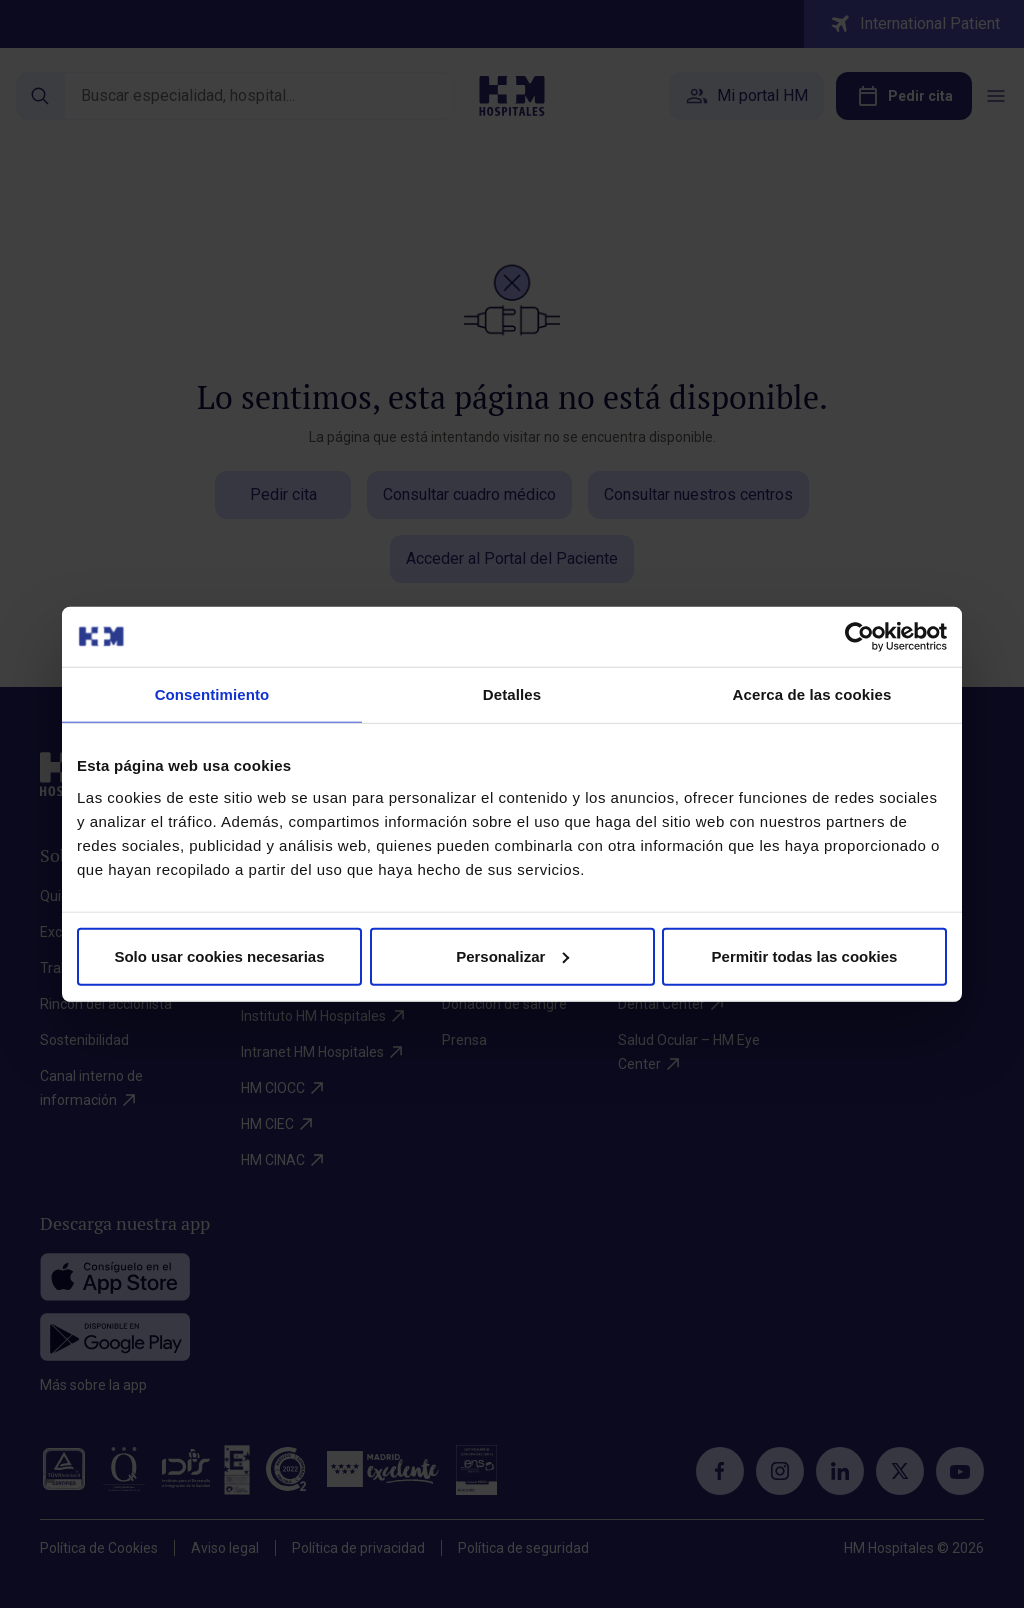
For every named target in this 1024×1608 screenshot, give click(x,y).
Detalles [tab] (512, 694)
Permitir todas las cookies (805, 955)
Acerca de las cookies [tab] (812, 694)
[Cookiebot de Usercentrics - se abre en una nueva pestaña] (859, 637)
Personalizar (512, 955)
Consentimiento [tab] (212, 694)
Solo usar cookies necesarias (219, 955)
